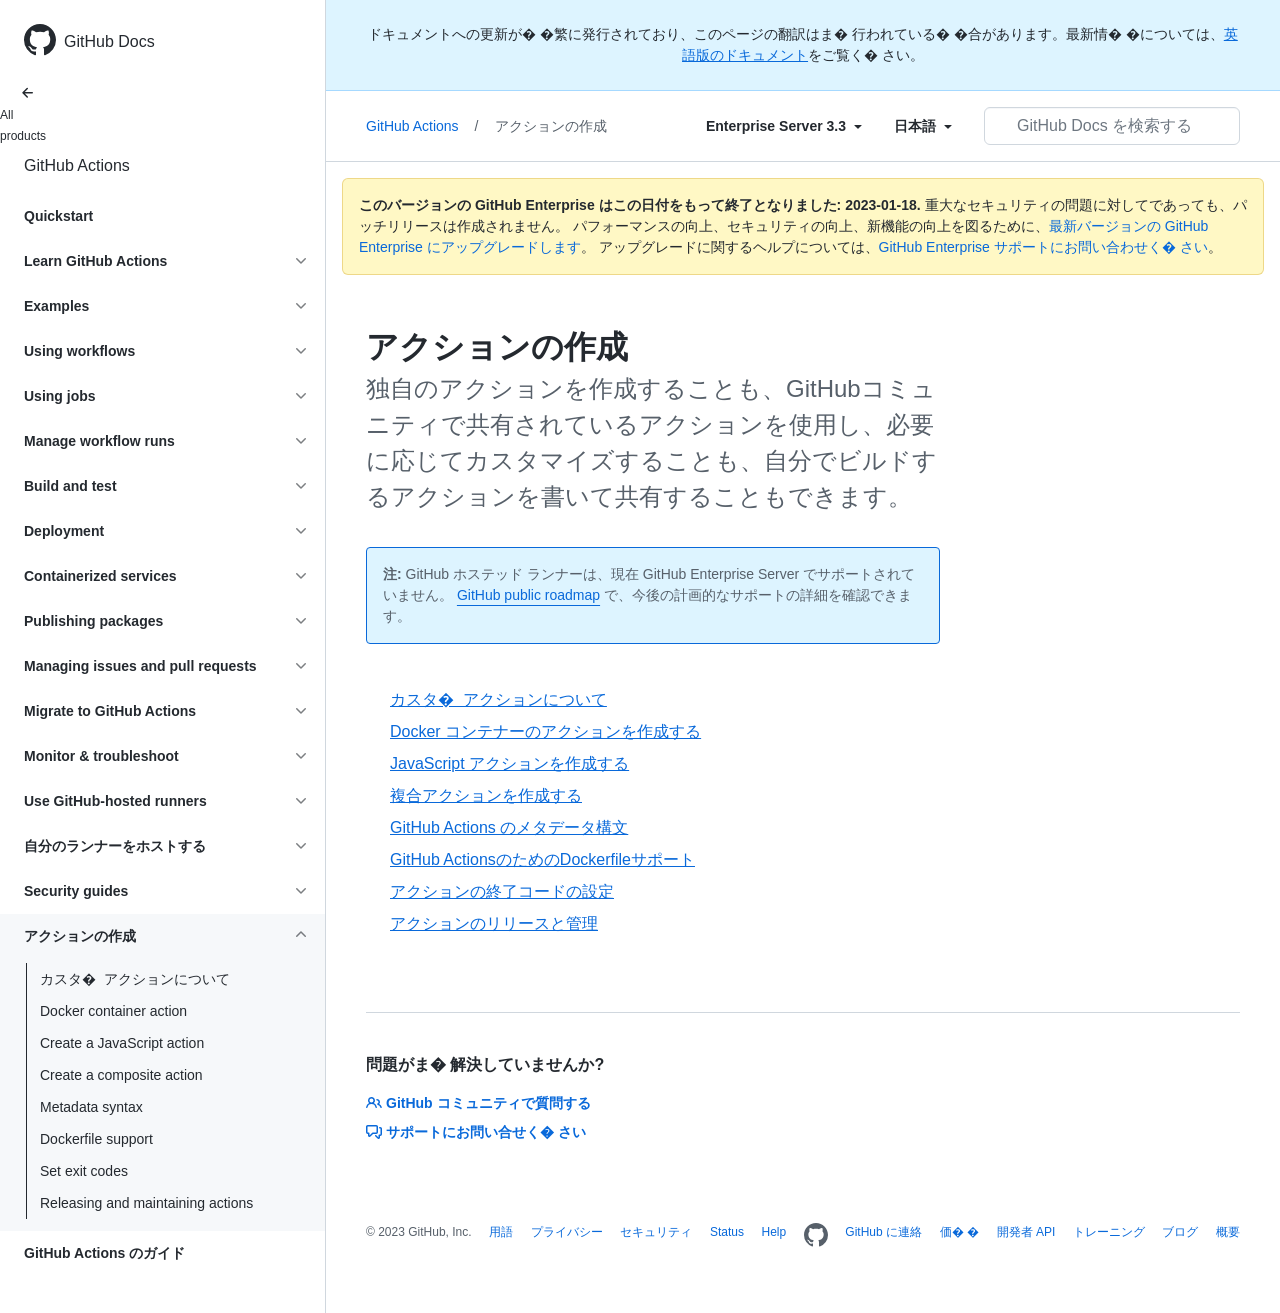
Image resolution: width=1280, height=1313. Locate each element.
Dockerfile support (96, 1139)
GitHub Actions (77, 165)
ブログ (1180, 1232)
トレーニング (1109, 1232)
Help (774, 1232)
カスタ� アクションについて (135, 979)
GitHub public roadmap (528, 595)
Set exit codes (84, 1171)
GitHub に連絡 (883, 1232)
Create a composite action (121, 1075)
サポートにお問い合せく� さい (476, 1132)
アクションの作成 (551, 126)
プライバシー (567, 1232)
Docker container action (113, 1011)
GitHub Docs (109, 41)
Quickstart (58, 216)
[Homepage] (816, 1236)
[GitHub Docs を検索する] (1112, 126)
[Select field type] (784, 126)
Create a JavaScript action (122, 1043)
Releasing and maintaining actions (146, 1203)
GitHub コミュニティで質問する (478, 1103)
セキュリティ (656, 1232)
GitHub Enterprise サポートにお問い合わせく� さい (1043, 247)
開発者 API (1026, 1232)
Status (727, 1232)
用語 (501, 1232)
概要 (1228, 1232)
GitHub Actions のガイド (104, 1253)
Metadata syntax (91, 1107)
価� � (959, 1232)
